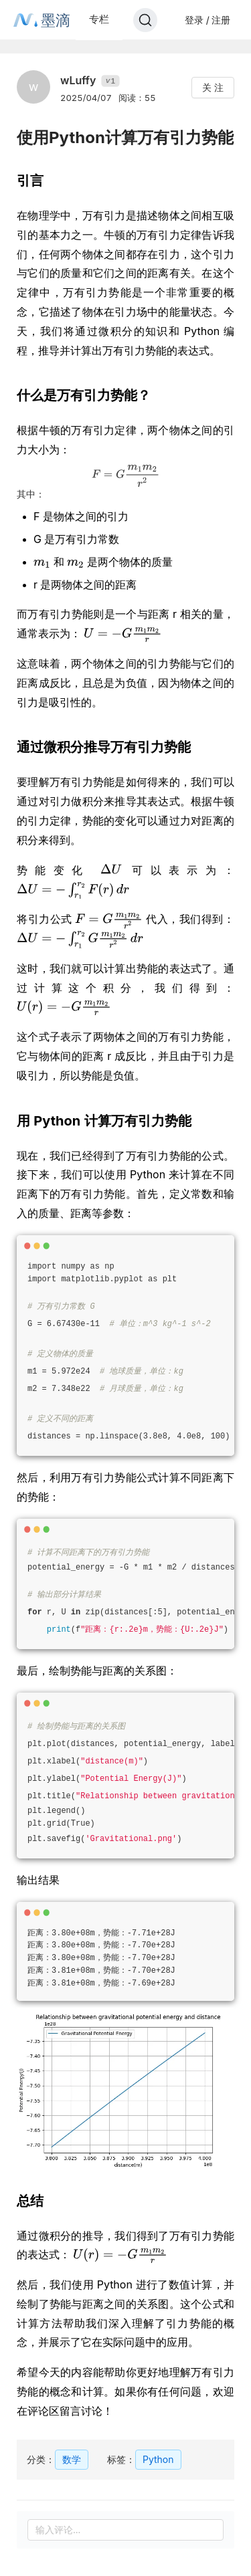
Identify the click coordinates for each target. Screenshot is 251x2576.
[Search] (145, 20)
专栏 (99, 19)
